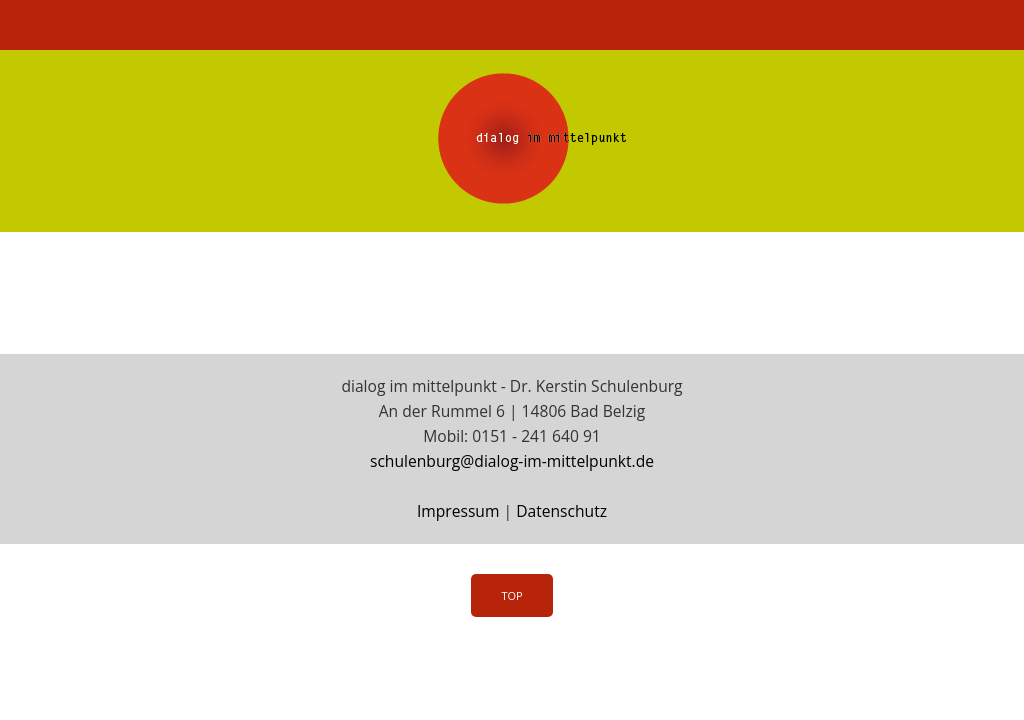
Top (511, 595)
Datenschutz (561, 511)
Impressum (458, 511)
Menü (512, 25)
